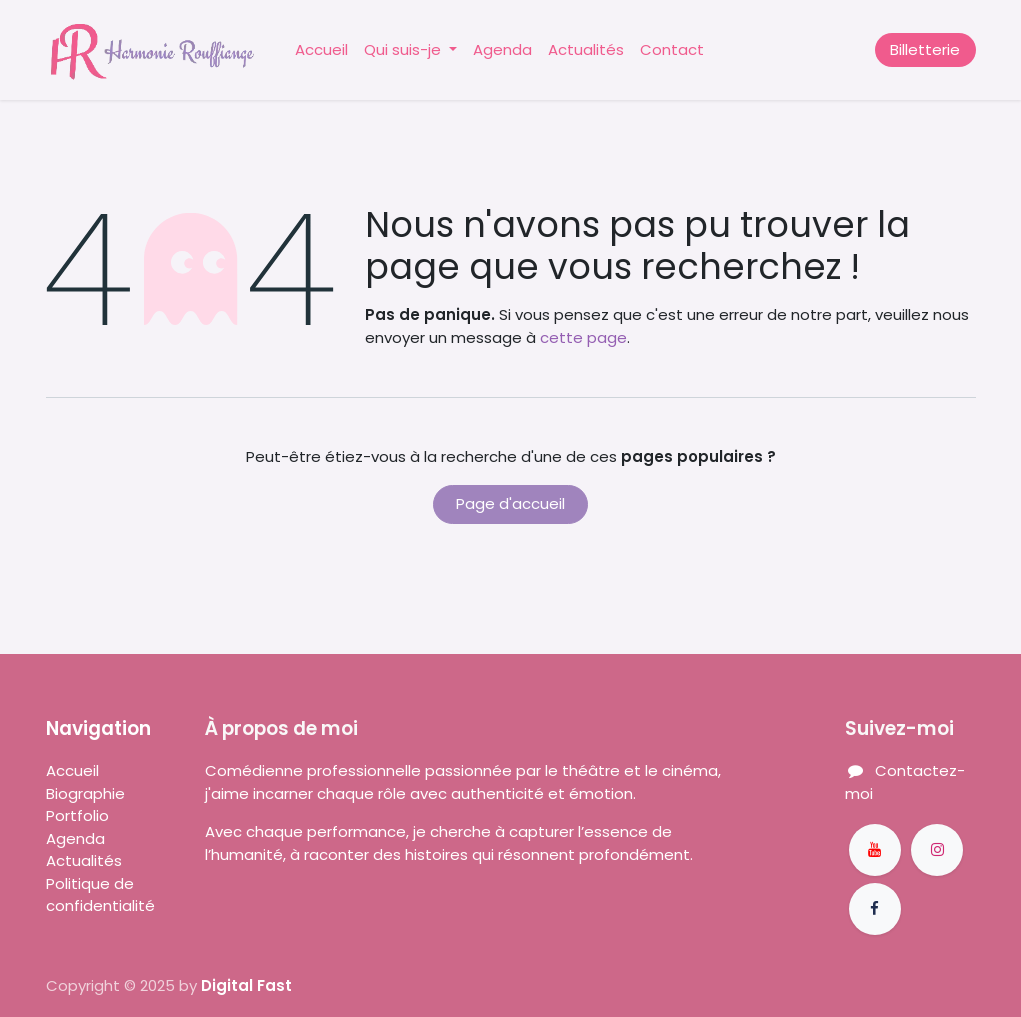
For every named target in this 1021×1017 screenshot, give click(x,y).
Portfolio (79, 815)
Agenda (75, 838)
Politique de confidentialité (100, 895)
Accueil (72, 770)
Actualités (84, 860)
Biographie (87, 793)
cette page (583, 337)
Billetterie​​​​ (925, 49)
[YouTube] (875, 850)
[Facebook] (875, 909)
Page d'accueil (510, 503)
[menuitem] (321, 50)
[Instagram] (937, 850)
